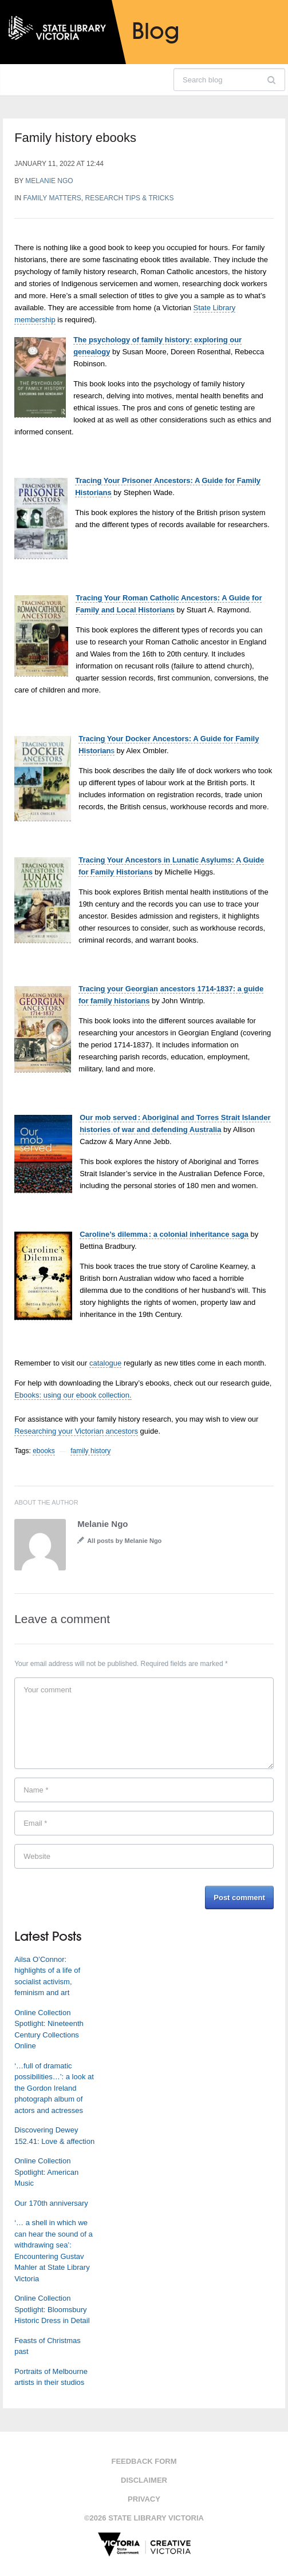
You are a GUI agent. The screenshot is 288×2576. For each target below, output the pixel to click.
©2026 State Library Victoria (144, 2518)
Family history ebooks (75, 137)
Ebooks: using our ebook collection (71, 1395)
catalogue (105, 1363)
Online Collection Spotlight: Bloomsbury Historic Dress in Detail (51, 2309)
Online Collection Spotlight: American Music (46, 2171)
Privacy (144, 2499)
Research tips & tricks (129, 198)
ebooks (44, 1451)
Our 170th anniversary (51, 2203)
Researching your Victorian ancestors (76, 1431)
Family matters (52, 198)
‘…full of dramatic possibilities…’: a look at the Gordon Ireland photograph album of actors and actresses (54, 2088)
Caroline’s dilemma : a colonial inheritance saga (164, 1234)
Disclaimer (144, 2480)
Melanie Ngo (49, 181)
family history (90, 1451)
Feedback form (143, 2461)
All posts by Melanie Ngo (124, 1540)
